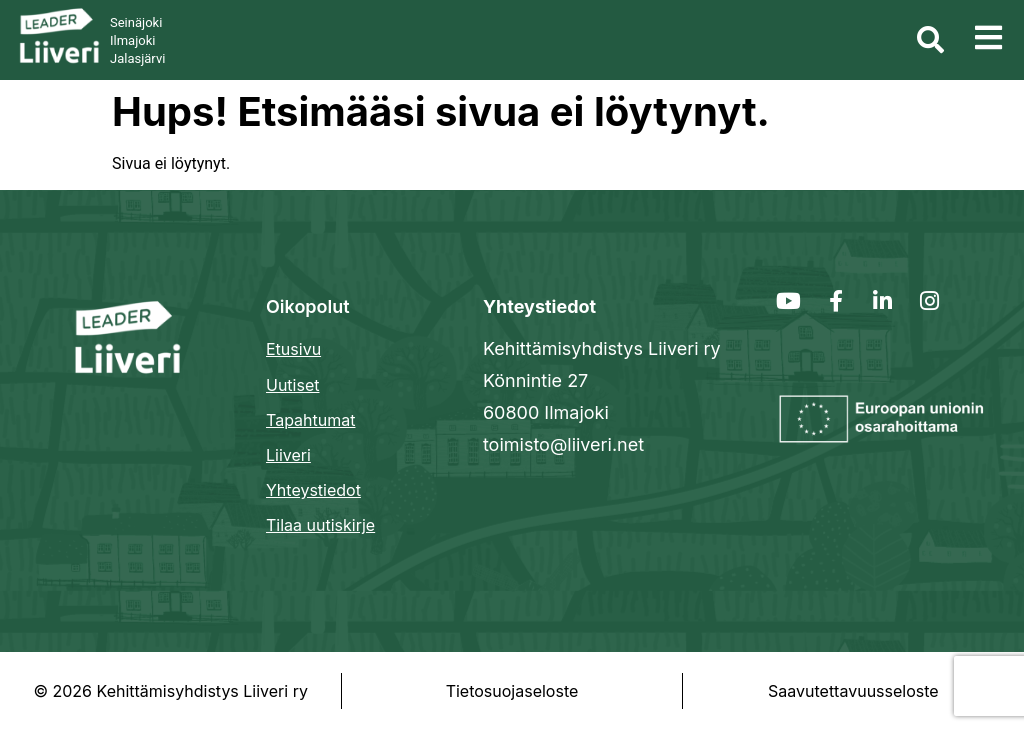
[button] (988, 38)
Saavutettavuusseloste (853, 691)
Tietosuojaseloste (512, 691)
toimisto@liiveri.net (563, 444)
